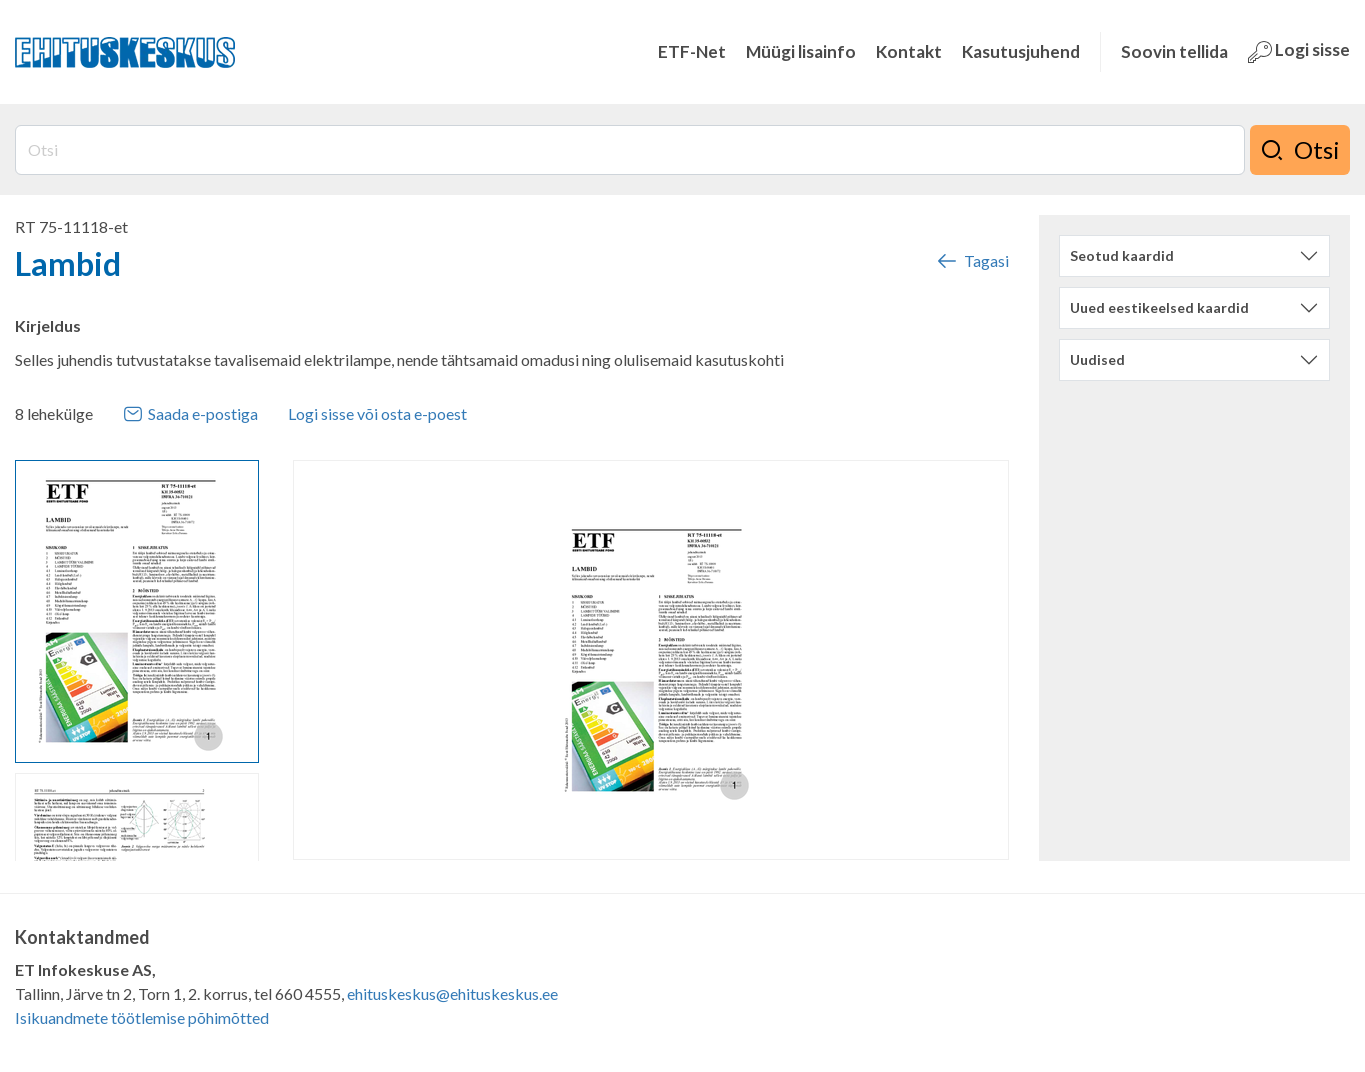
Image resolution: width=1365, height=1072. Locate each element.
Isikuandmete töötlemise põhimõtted (142, 1017)
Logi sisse (1299, 51)
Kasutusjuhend (1021, 51)
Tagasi (972, 261)
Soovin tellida (1174, 51)
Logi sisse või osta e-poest (377, 413)
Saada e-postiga (190, 414)
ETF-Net (692, 51)
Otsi (1300, 150)
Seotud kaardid (1122, 255)
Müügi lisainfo (801, 51)
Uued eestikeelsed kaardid (1159, 307)
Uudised (1097, 359)
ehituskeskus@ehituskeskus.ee (452, 993)
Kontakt (909, 51)
